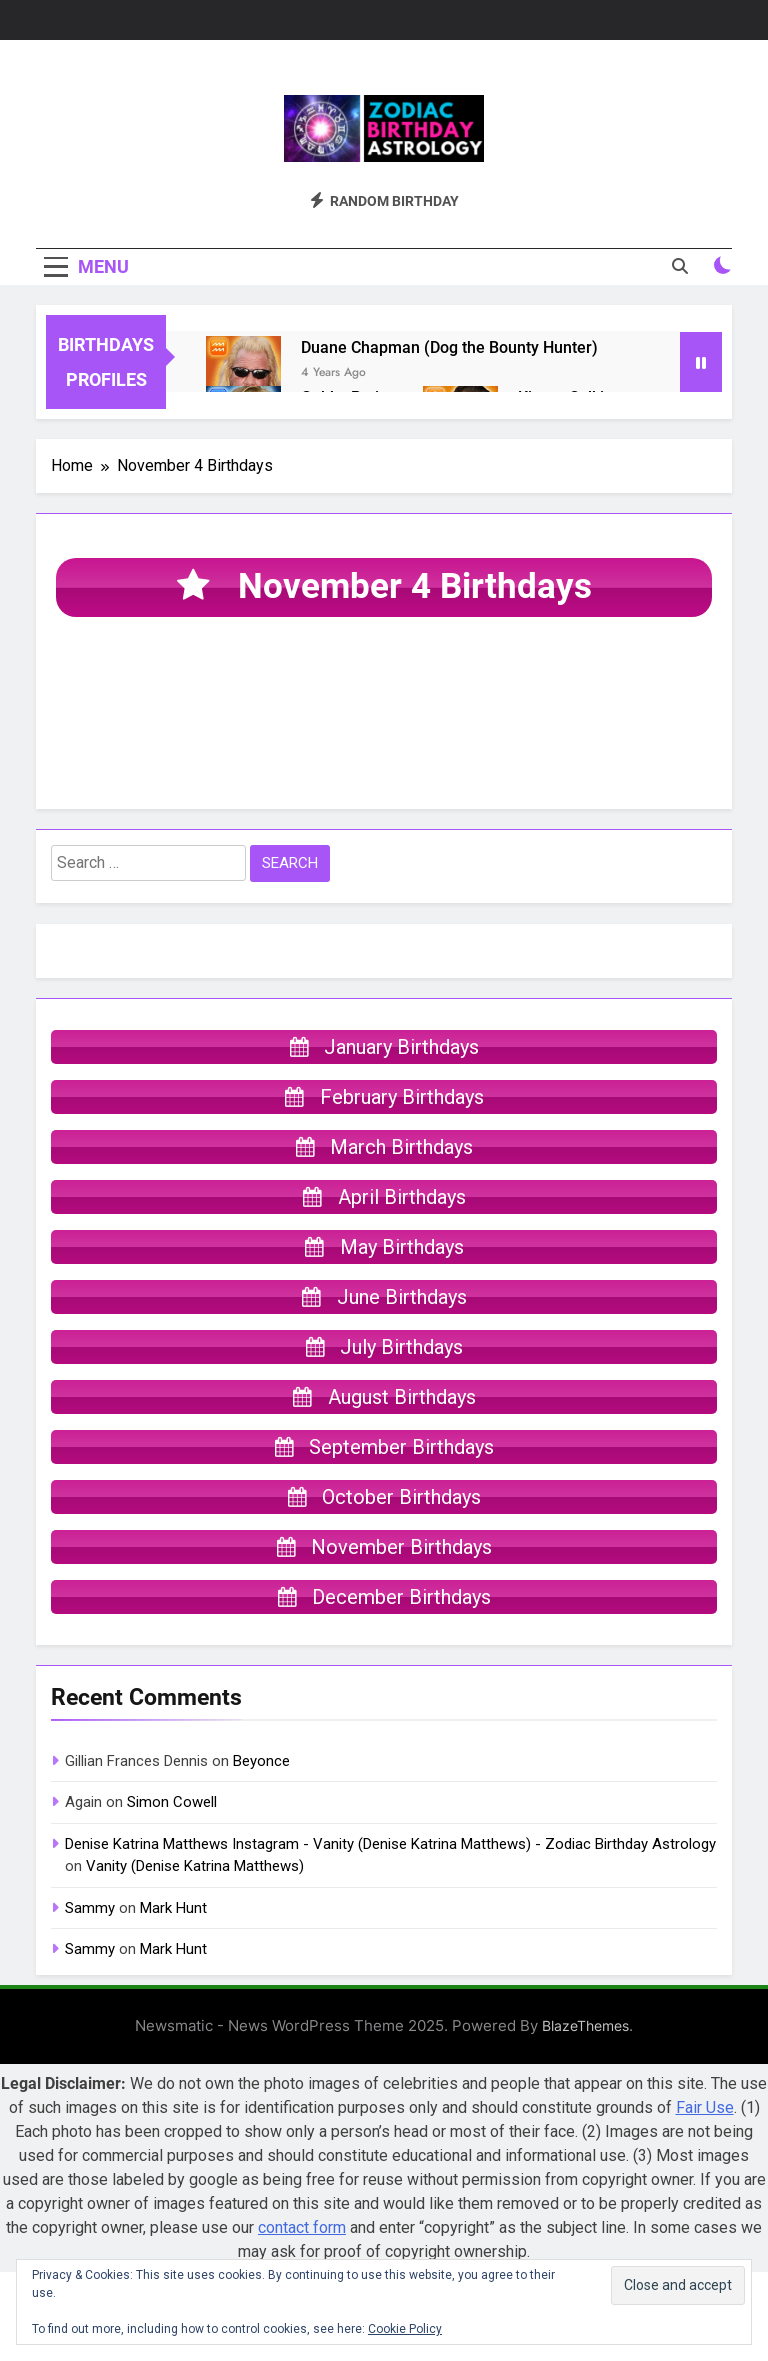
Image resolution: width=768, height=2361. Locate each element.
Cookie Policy (405, 2329)
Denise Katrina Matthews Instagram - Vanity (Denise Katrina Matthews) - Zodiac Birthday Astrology (390, 1844)
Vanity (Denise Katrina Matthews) (195, 1866)
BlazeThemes (585, 2025)
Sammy (90, 1908)
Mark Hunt (173, 1908)
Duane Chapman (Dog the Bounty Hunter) (449, 347)
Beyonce (261, 1761)
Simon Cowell (172, 1802)
